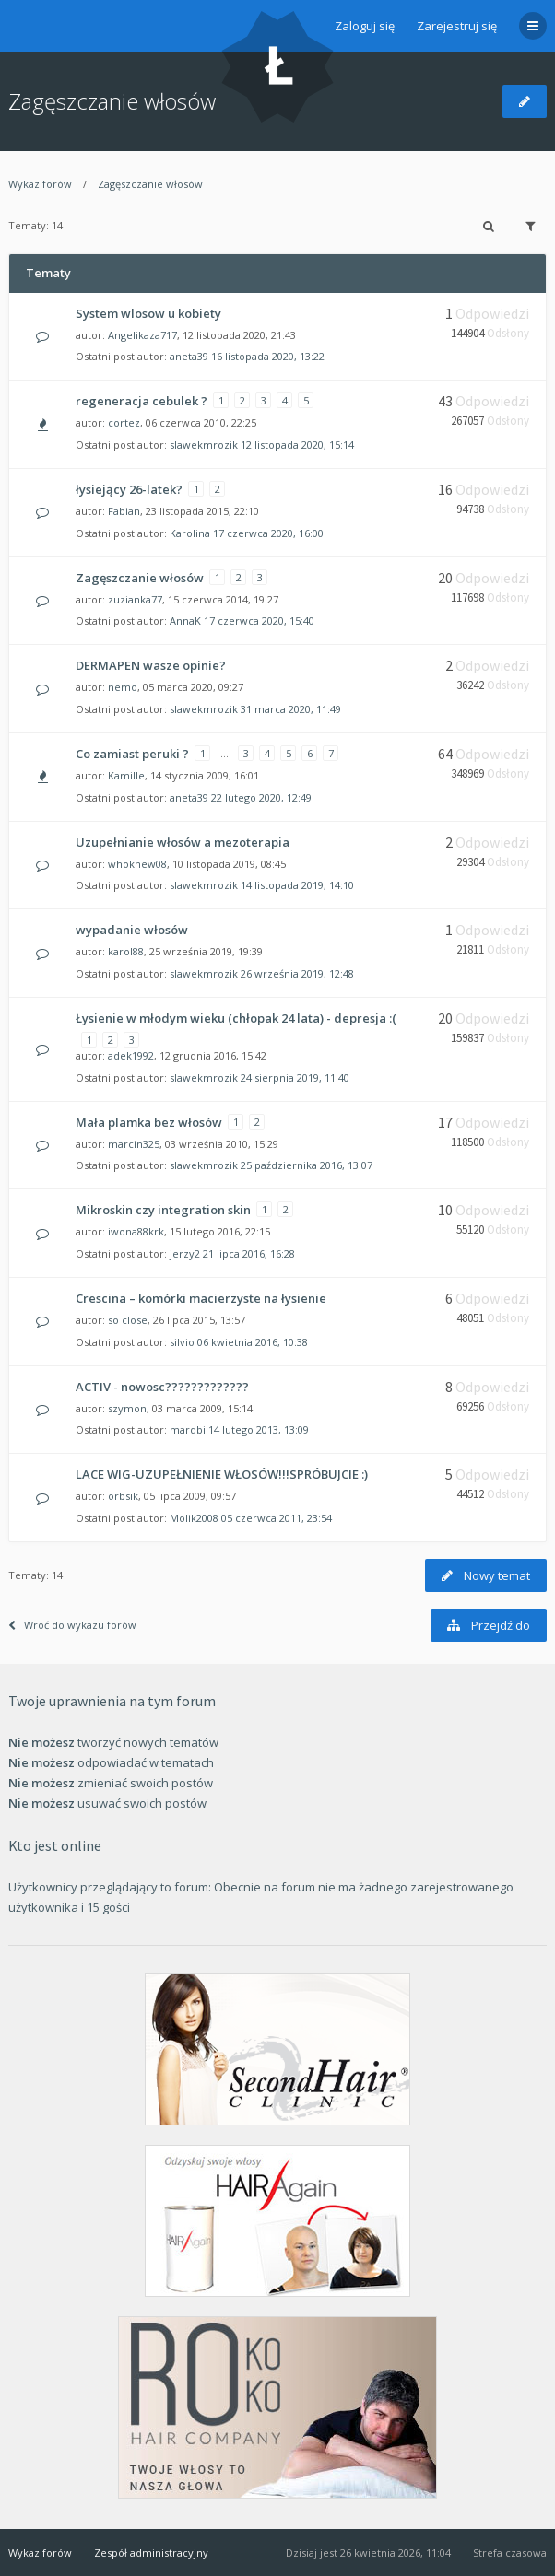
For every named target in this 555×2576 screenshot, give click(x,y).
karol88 (126, 951)
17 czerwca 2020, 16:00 (268, 533)
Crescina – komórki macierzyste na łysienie (201, 1298)
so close (128, 1320)
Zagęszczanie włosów (112, 101)
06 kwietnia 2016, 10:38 (252, 1342)
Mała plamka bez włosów (149, 1122)
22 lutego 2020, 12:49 (261, 797)
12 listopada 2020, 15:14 (297, 444)
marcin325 (133, 1144)
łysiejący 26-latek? (129, 489)
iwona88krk (136, 1231)
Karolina (190, 533)
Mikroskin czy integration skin (163, 1209)
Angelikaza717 (142, 335)
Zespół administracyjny (151, 2552)
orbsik (123, 1496)
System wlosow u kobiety (148, 313)
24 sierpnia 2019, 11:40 (295, 1077)
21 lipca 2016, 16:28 (249, 1253)
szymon (127, 1408)
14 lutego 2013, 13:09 (258, 1429)
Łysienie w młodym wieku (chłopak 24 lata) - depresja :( (236, 1018)
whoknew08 (137, 864)
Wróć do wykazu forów (72, 1625)
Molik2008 (194, 1518)
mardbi (188, 1429)
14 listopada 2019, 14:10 (297, 885)
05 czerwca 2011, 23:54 (276, 1518)
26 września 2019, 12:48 (297, 973)
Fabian (124, 511)
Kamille (126, 775)
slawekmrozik (204, 444)
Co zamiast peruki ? (132, 753)
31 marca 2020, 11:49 (291, 709)
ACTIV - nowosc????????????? (162, 1386)
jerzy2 (185, 1253)
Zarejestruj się (457, 26)
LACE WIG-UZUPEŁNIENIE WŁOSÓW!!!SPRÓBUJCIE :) (222, 1474)
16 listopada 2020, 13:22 (268, 356)
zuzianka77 (135, 599)
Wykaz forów (40, 184)
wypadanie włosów (132, 929)
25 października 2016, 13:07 (306, 1165)
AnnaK (185, 620)
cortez (124, 422)
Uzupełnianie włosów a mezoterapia (182, 842)
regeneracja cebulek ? (141, 400)
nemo (122, 687)
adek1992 (131, 1055)
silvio (182, 1342)
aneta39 (189, 356)
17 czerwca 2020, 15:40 (259, 620)
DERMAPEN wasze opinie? (151, 665)
